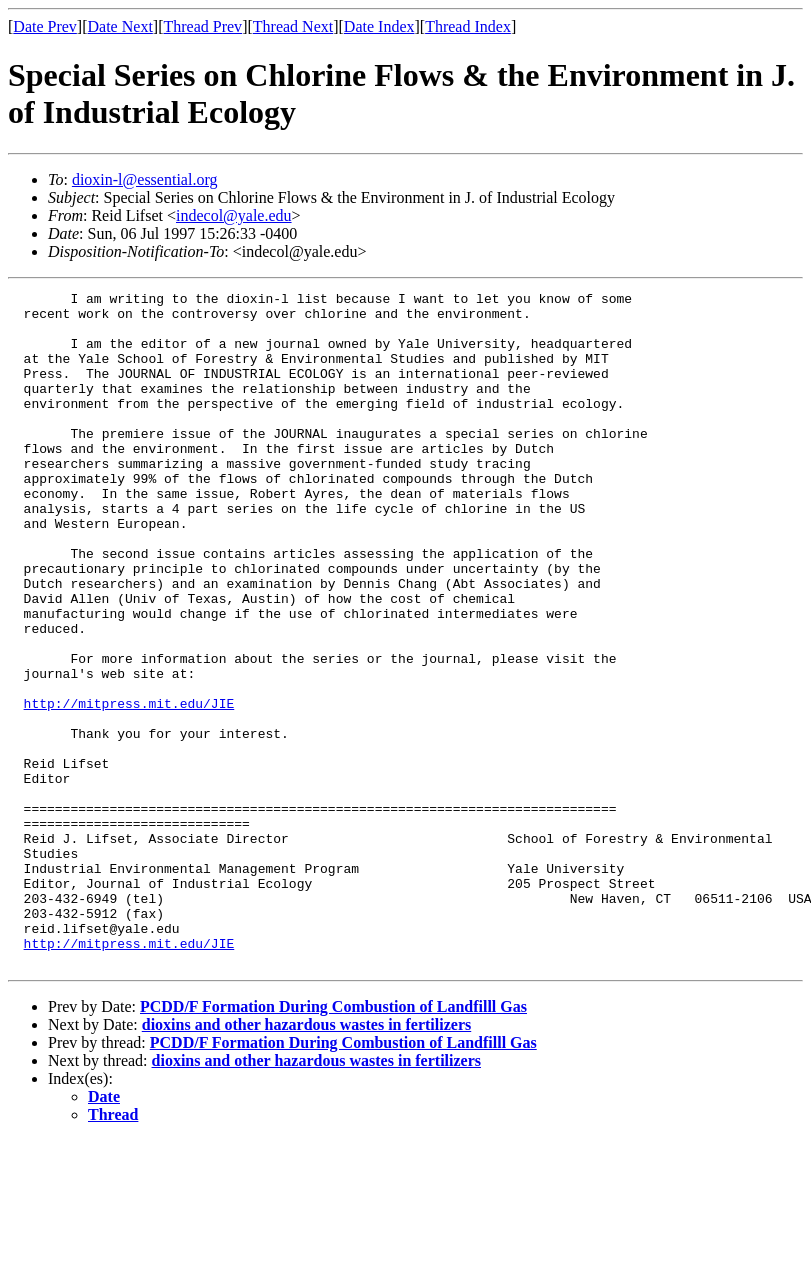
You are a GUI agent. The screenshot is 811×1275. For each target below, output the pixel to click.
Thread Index (468, 26)
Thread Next (293, 26)
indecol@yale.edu (234, 215)
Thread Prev (202, 26)
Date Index (379, 26)
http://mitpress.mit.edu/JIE (129, 787)
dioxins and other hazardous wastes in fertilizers (306, 1159)
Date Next (120, 26)
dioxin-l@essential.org (145, 179)
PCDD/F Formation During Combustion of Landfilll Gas (333, 1141)
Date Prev (45, 26)
